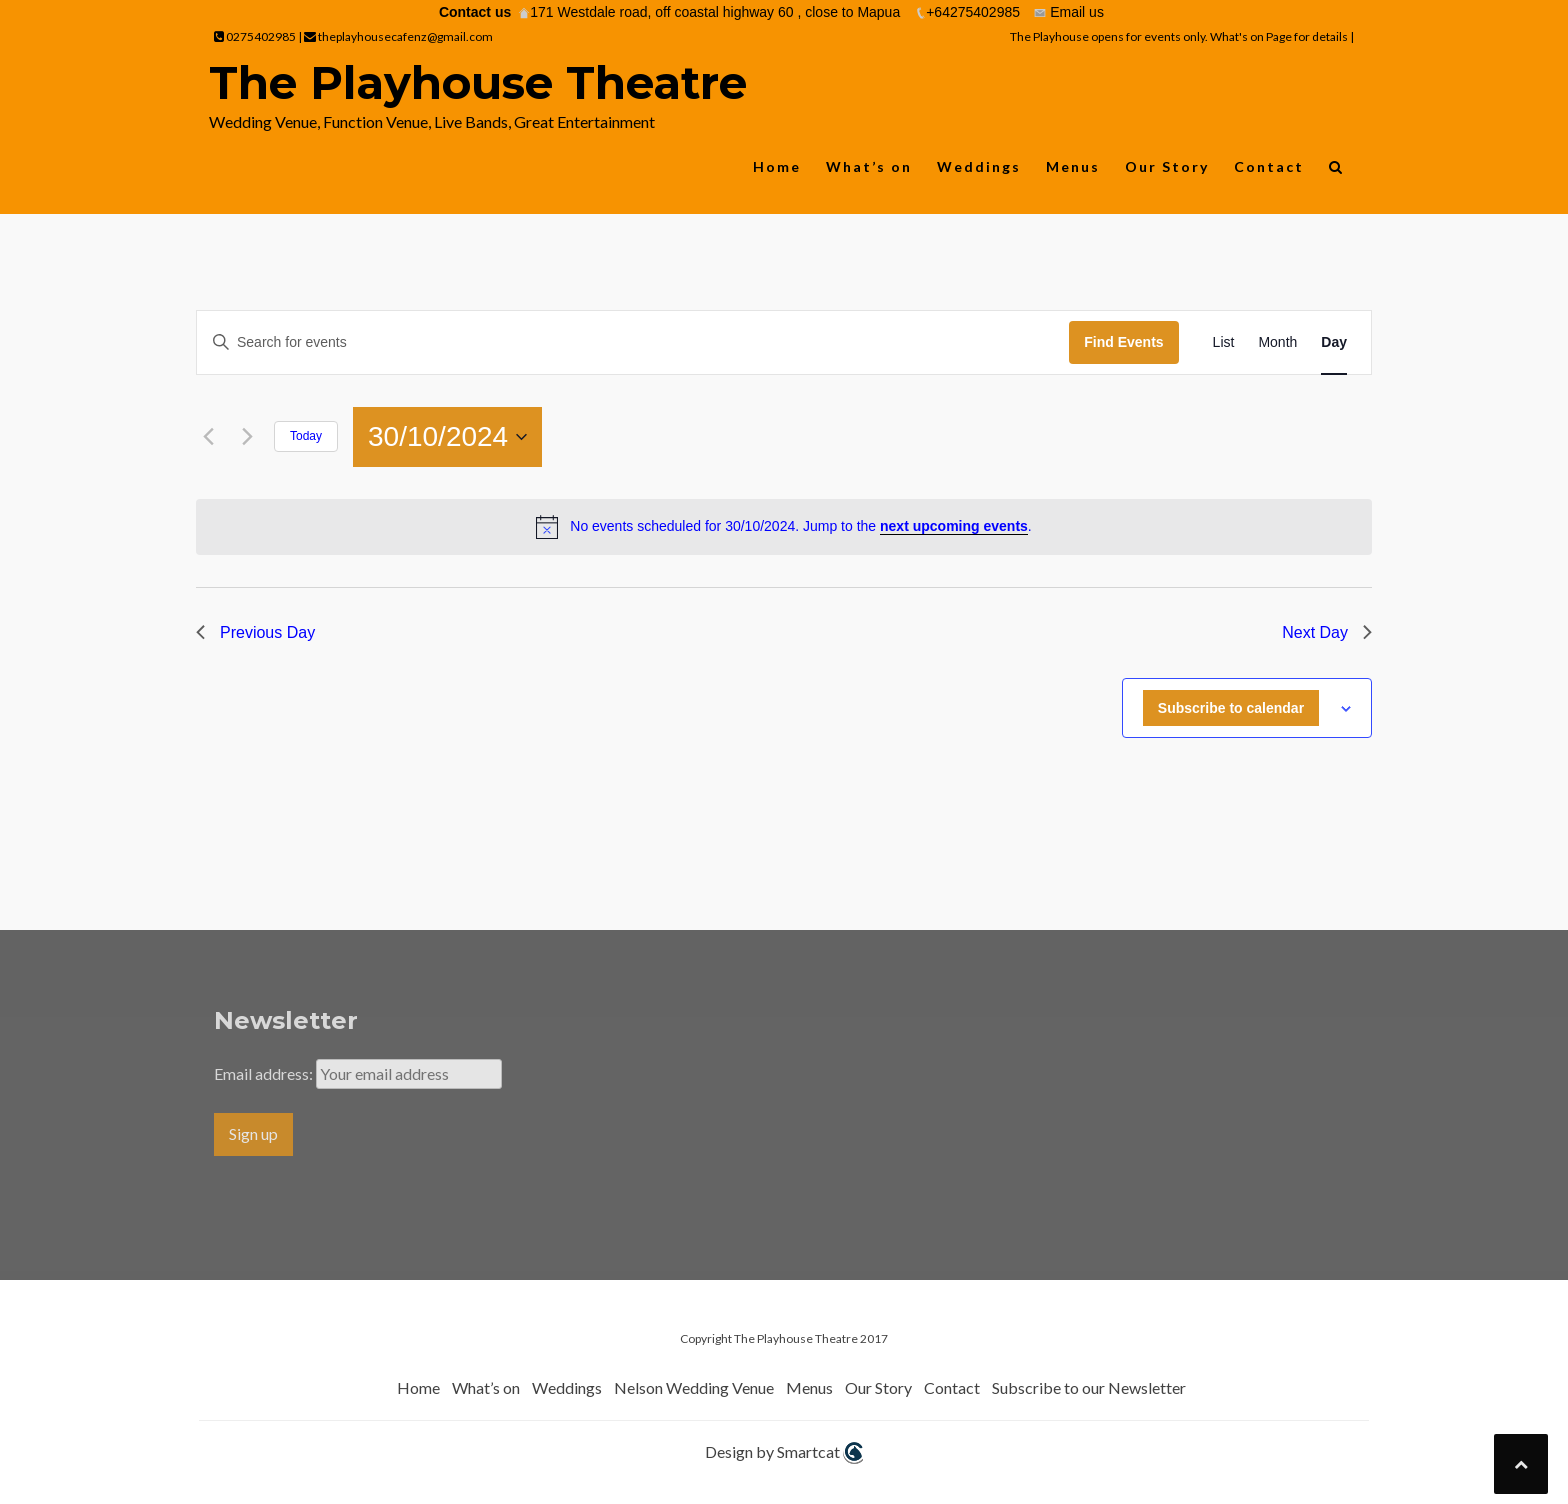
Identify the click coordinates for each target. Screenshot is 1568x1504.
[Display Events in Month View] (1277, 342)
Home (777, 166)
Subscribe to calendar (1231, 708)
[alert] (784, 527)
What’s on (869, 166)
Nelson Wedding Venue (694, 1387)
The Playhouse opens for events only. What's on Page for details (1180, 36)
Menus (1073, 166)
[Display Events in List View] (1224, 342)
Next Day (1327, 632)
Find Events (1123, 342)
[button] (1336, 171)
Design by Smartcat (784, 1453)
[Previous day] (208, 437)
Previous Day (255, 632)
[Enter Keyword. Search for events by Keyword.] (633, 342)
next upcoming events (954, 526)
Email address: (265, 1073)
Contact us (475, 12)
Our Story (1167, 166)
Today (306, 436)
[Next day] (247, 437)
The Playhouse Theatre (478, 82)
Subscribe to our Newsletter (1089, 1387)
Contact (1269, 166)
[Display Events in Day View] (1334, 342)
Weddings (979, 166)
